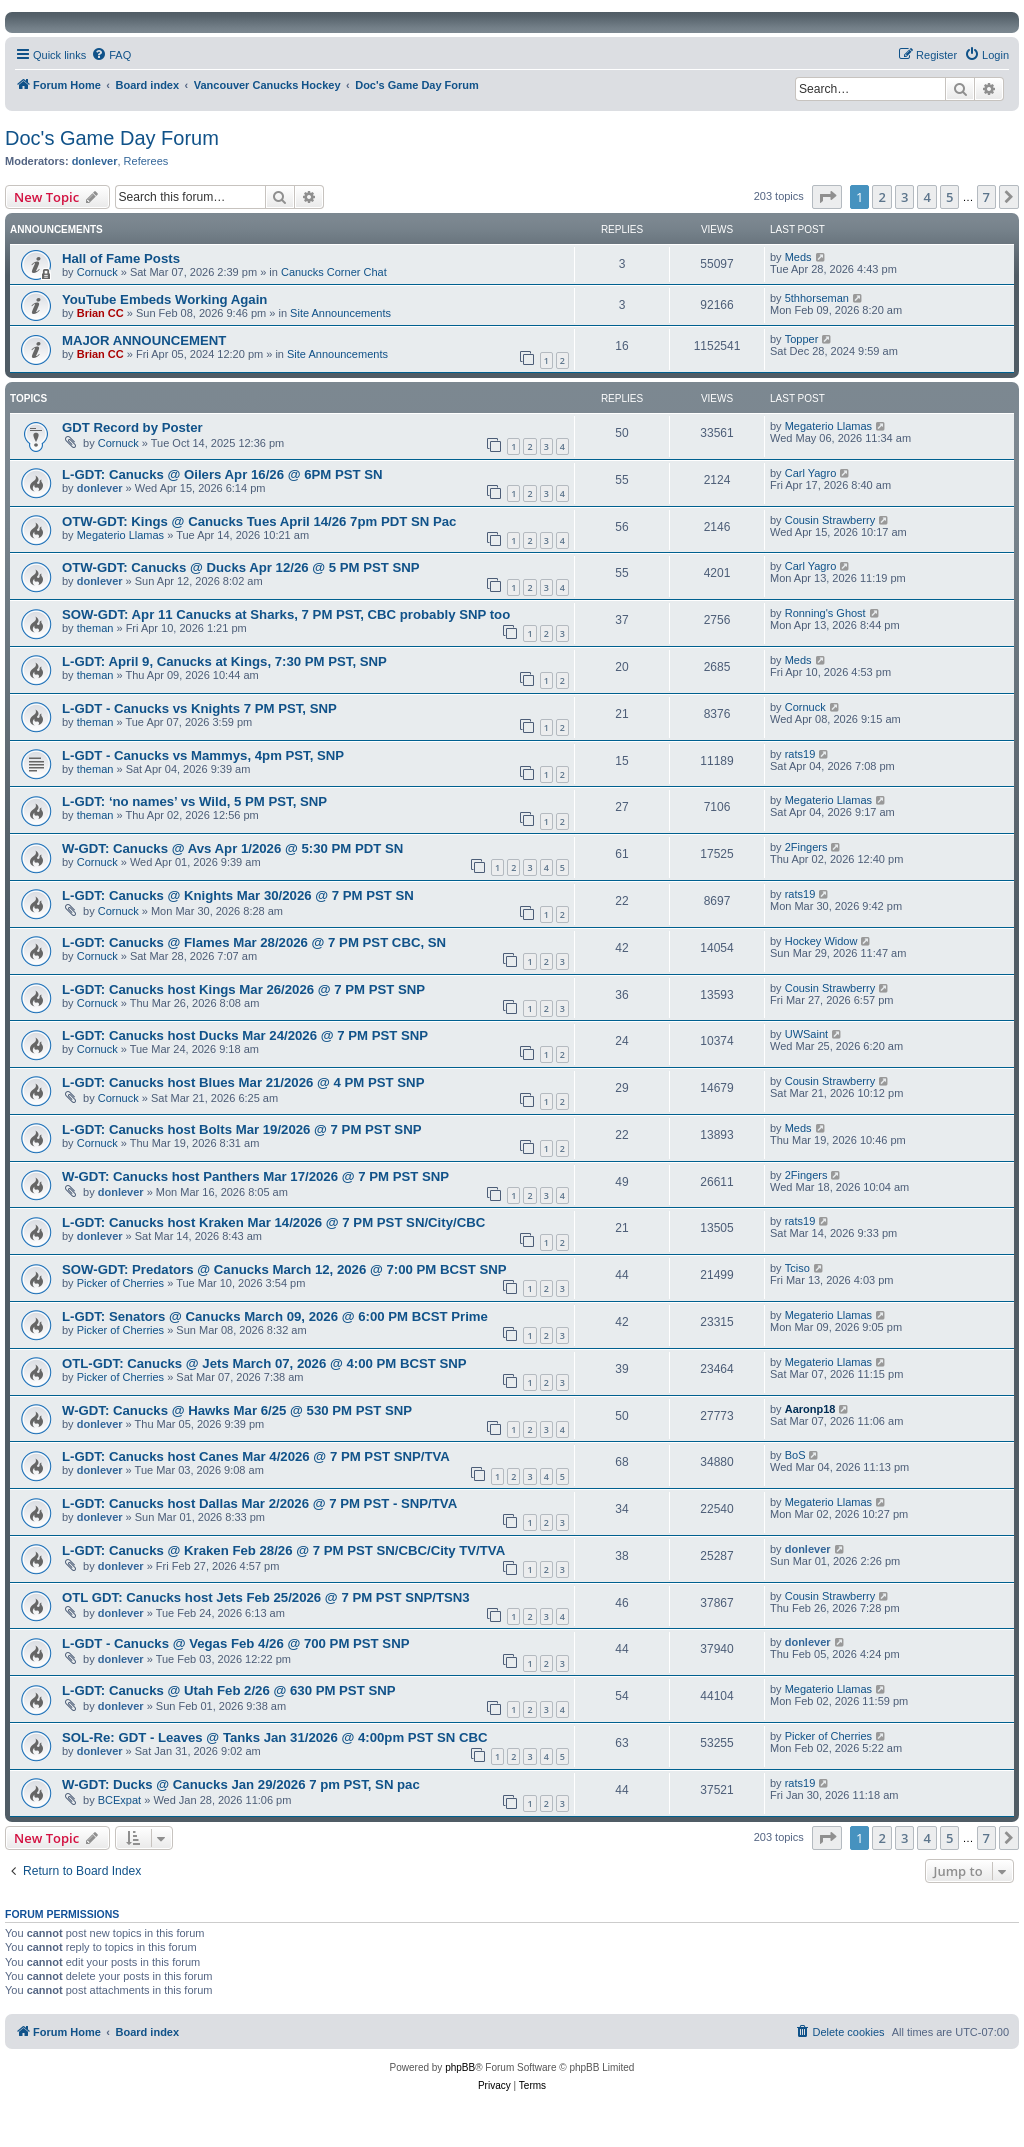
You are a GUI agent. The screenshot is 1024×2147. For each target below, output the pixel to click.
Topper (802, 339)
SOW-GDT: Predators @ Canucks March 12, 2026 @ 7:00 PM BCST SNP (284, 1269)
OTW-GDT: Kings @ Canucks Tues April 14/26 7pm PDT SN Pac (259, 521)
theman (95, 628)
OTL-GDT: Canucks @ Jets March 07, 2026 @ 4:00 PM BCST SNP (264, 1363)
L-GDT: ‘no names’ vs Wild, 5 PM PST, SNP (194, 801)
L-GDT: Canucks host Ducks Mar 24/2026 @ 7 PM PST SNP (245, 1035)
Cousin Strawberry (830, 520)
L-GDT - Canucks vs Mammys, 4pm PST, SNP (203, 755)
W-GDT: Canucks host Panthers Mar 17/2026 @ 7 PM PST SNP (255, 1176)
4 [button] (926, 197)
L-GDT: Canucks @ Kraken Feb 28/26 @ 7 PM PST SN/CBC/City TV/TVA (283, 1550)
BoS (795, 1455)
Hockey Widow (821, 941)
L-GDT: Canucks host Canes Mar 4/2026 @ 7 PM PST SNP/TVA (256, 1456)
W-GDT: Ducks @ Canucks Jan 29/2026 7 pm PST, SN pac (241, 1784)
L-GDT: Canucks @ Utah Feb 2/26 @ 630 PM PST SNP (229, 1690)
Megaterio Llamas (828, 426)
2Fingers (806, 847)
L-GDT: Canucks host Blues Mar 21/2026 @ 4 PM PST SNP (243, 1082)
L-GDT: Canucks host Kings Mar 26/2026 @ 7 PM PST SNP (243, 989)
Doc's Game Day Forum (112, 138)
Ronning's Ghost (825, 613)
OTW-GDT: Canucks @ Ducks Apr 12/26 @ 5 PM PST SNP (241, 567)
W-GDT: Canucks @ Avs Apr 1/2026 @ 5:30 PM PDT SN (232, 848)
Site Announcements (340, 313)
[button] (827, 197)
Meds (798, 257)
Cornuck (97, 272)
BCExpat (119, 1800)
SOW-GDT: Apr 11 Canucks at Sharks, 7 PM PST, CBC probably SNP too (286, 614)
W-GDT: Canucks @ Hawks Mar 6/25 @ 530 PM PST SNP (237, 1410)
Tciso (797, 1268)
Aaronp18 (810, 1409)
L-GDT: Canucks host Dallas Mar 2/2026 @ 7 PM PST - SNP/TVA (259, 1503)
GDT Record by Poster (132, 427)
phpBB (460, 2067)
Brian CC (100, 313)
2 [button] (881, 197)
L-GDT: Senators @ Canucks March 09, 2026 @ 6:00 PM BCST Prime (275, 1316)
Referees (146, 161)
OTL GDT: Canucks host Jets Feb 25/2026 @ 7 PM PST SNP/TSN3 (266, 1597)
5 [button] (949, 197)
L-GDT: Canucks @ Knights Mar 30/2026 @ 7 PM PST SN (238, 895)
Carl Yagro (811, 473)
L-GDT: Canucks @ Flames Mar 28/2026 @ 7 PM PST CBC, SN (254, 942)
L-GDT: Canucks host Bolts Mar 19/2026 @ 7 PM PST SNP (242, 1129)
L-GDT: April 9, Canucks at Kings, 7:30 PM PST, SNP (224, 661)
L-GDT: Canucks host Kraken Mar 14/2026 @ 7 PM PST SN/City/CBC (273, 1222)
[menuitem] (111, 55)
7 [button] (986, 197)
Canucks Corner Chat (334, 272)
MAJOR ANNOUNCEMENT (144, 340)
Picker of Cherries (120, 1283)
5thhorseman (817, 298)
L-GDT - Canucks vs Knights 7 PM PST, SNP (199, 708)
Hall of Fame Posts (121, 258)
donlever (95, 161)
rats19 (800, 754)
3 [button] (904, 197)
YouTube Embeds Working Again (164, 299)
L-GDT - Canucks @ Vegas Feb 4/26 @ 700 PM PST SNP (235, 1643)
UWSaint (806, 1034)
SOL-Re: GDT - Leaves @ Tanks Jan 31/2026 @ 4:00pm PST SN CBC (275, 1737)
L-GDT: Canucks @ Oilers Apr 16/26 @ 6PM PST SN (222, 474)
